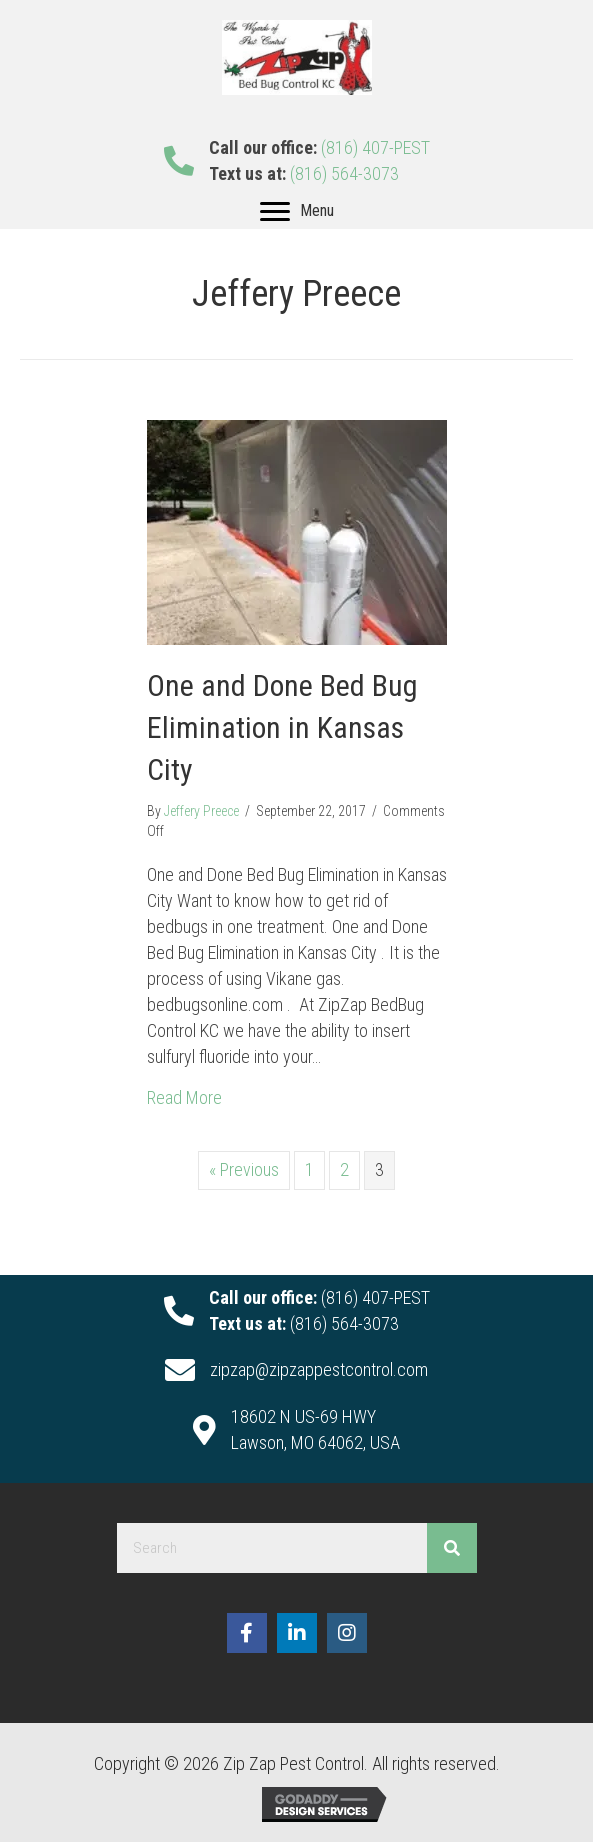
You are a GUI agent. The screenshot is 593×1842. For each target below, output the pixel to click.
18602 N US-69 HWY (303, 1416)
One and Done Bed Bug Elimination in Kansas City (282, 727)
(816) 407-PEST (375, 147)
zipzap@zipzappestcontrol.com (319, 1369)
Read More (184, 1096)
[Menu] (297, 212)
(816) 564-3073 (344, 173)
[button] (247, 1633)
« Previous (244, 1169)
